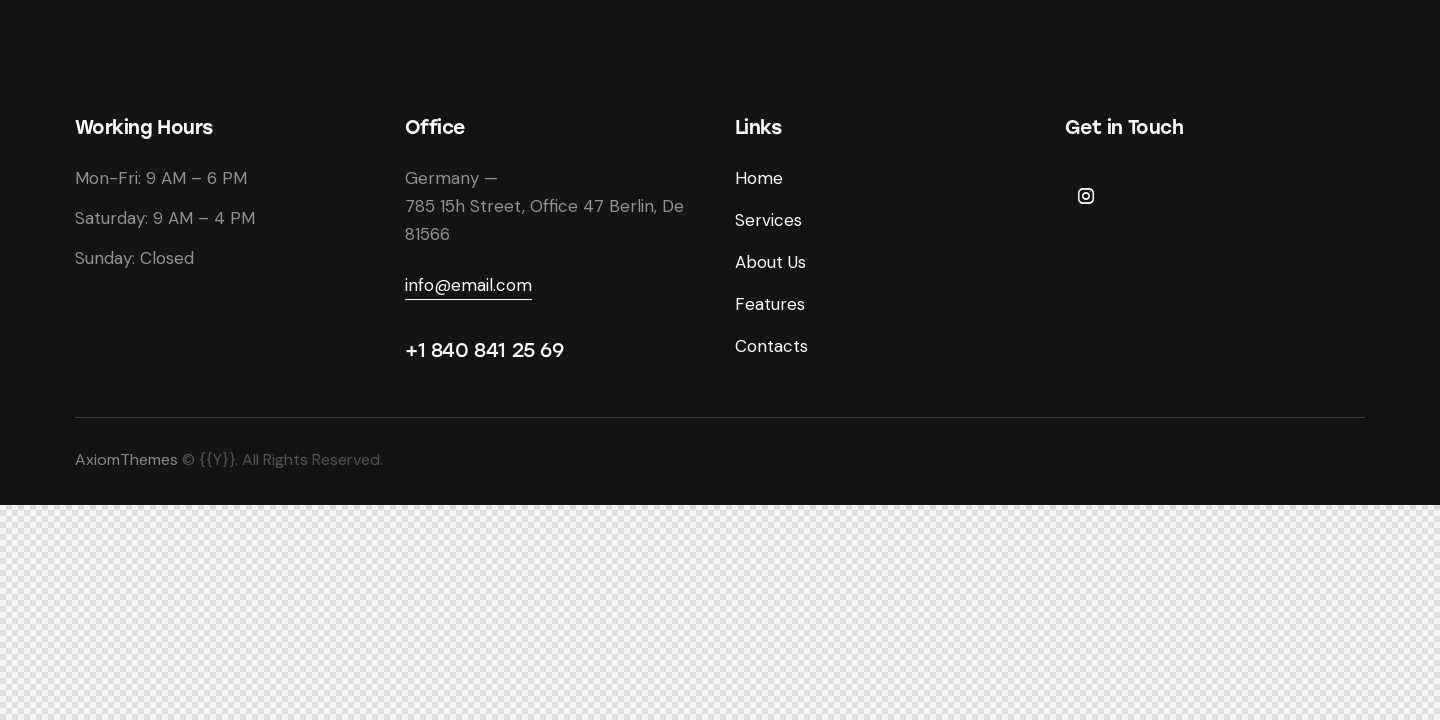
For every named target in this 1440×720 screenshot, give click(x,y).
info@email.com (468, 285)
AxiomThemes (126, 459)
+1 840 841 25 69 (484, 350)
